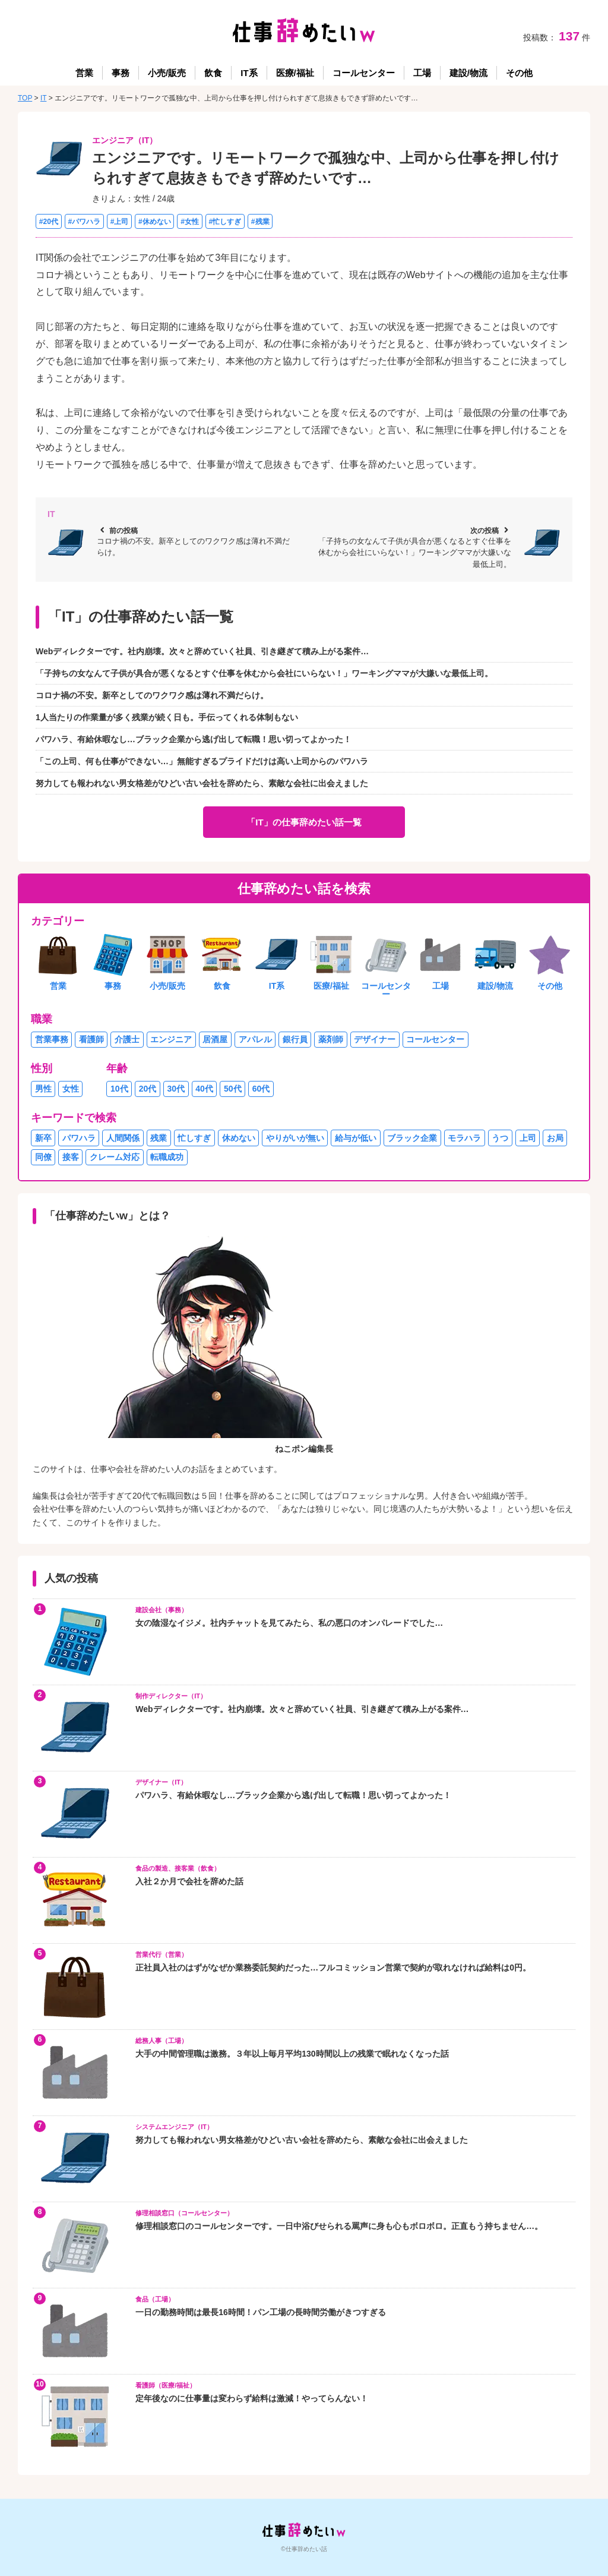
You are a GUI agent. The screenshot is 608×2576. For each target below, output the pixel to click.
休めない (238, 1138)
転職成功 (166, 1157)
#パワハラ (84, 221)
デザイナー (374, 1039)
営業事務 (51, 1039)
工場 (422, 73)
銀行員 (295, 1039)
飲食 (213, 73)
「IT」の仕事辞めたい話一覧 (303, 822)
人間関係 (123, 1138)
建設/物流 (468, 73)
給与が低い (355, 1138)
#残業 (260, 221)
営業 (84, 73)
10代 (119, 1088)
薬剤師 (330, 1039)
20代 (148, 1088)
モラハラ (464, 1138)
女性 (70, 1088)
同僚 (43, 1157)
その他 (519, 73)
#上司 (119, 221)
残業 (158, 1138)
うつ (500, 1138)
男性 (43, 1088)
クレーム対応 (115, 1157)
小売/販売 (167, 73)
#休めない (154, 221)
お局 (555, 1138)
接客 (70, 1157)
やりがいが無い (295, 1138)
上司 (528, 1138)
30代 (176, 1088)
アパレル (255, 1039)
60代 (261, 1088)
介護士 (127, 1039)
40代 (204, 1088)
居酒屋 (214, 1039)
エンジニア (171, 1039)
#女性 (189, 221)
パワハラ (79, 1138)
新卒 (43, 1138)
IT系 (248, 73)
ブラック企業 (412, 1138)
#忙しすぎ (225, 221)
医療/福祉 (295, 73)
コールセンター (363, 73)
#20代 (48, 221)
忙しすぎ (194, 1138)
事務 (120, 73)
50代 (233, 1088)
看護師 (91, 1039)
